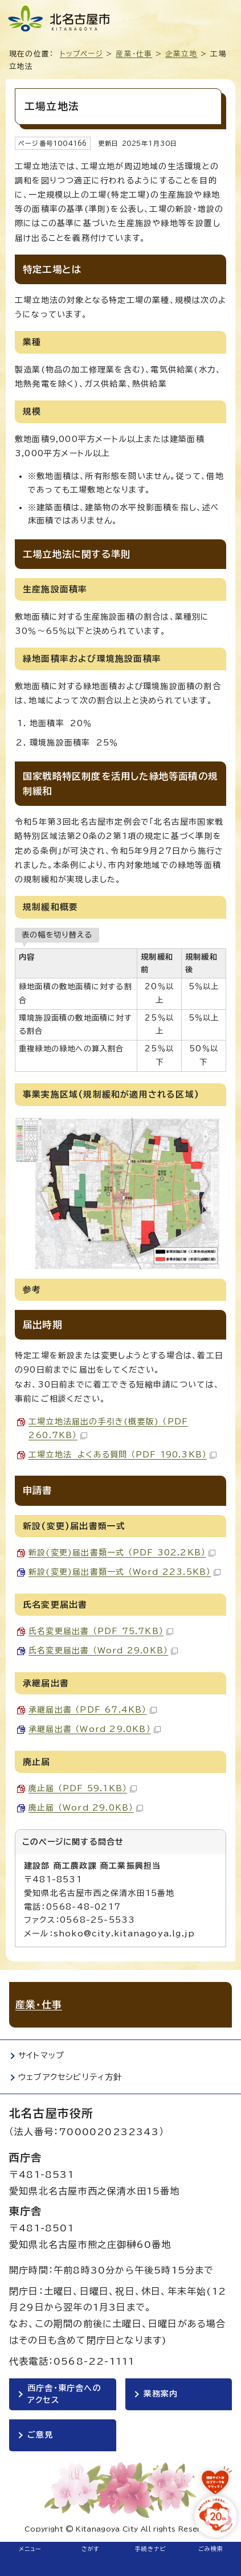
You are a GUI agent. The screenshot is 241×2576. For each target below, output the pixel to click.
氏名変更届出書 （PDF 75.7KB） (100, 1631)
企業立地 (181, 54)
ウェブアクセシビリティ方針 (70, 2077)
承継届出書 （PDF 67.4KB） (92, 1710)
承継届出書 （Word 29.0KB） (94, 1729)
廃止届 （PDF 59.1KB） (82, 1788)
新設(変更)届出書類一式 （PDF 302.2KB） (121, 1553)
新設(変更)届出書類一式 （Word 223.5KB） (124, 1572)
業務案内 (161, 2394)
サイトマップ (41, 2055)
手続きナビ (150, 2549)
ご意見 (40, 2435)
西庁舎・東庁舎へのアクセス (64, 2394)
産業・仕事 (134, 54)
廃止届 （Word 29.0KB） (85, 1808)
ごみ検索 (211, 2549)
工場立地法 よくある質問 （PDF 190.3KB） (122, 1455)
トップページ (81, 54)
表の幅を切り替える (57, 935)
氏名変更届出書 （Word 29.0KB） (103, 1650)
